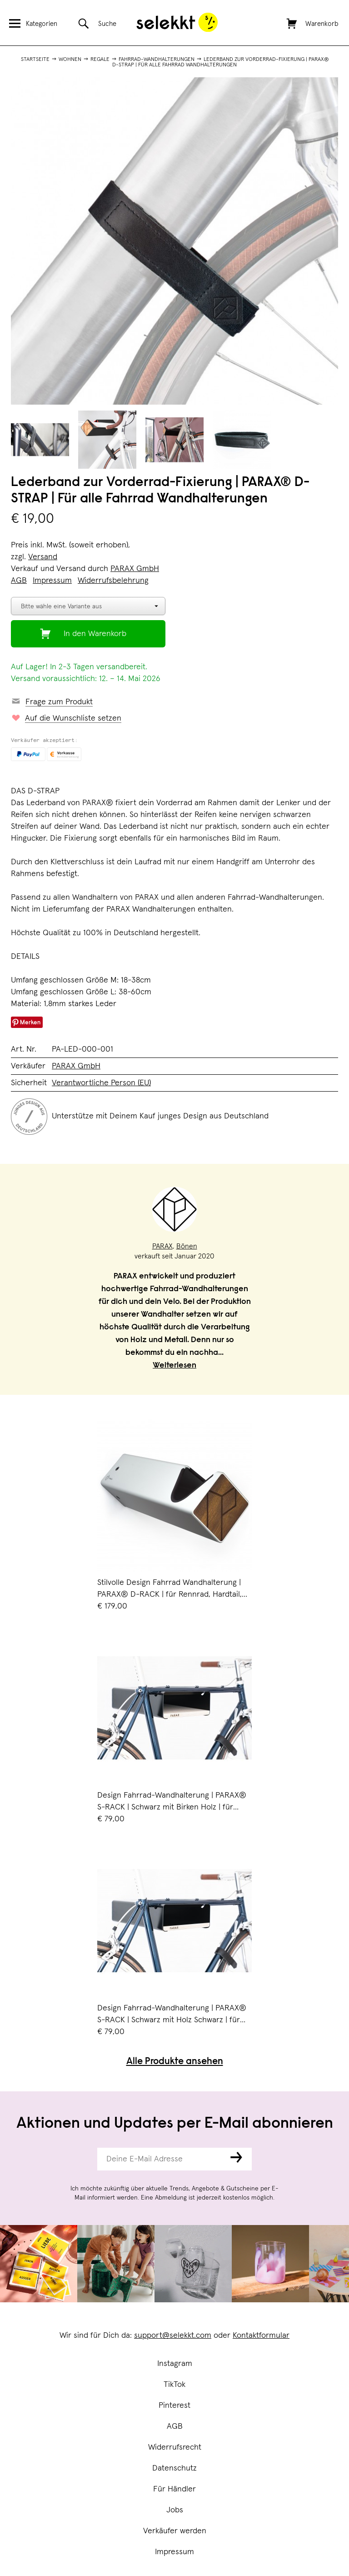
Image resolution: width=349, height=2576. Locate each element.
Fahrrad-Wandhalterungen (156, 59)
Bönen (186, 1246)
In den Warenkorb (95, 634)
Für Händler (174, 2489)
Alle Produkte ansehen (174, 2062)
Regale (100, 59)
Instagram (174, 2364)
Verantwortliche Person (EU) (101, 1083)
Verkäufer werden (174, 2531)
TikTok (174, 2385)
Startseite (35, 59)
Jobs (174, 2510)
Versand (42, 557)
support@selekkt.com (172, 2335)
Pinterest (174, 2405)
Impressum (174, 2552)
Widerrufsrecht (174, 2447)
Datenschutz (174, 2468)
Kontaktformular (261, 2335)
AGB (175, 2426)
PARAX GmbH (134, 569)
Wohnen (70, 59)
